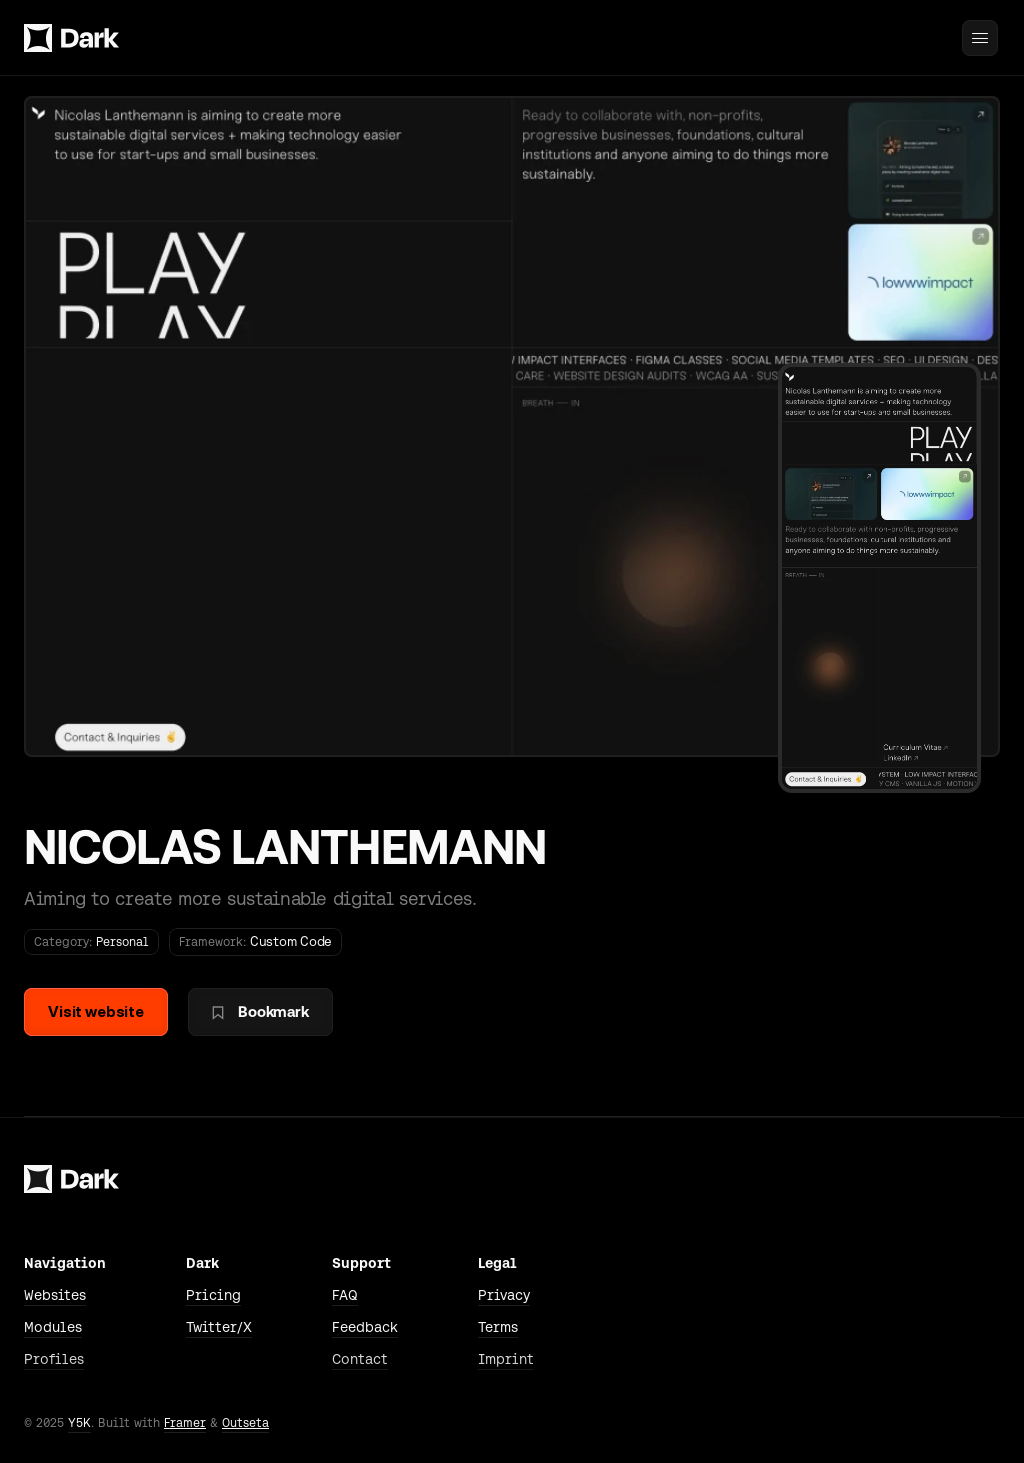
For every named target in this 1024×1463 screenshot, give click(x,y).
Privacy (504, 1295)
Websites (55, 1295)
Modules (53, 1327)
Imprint (506, 1359)
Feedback (365, 1327)
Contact (360, 1359)
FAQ (345, 1295)
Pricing (213, 1295)
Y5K (79, 1423)
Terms (498, 1327)
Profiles (54, 1359)
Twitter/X (219, 1327)
